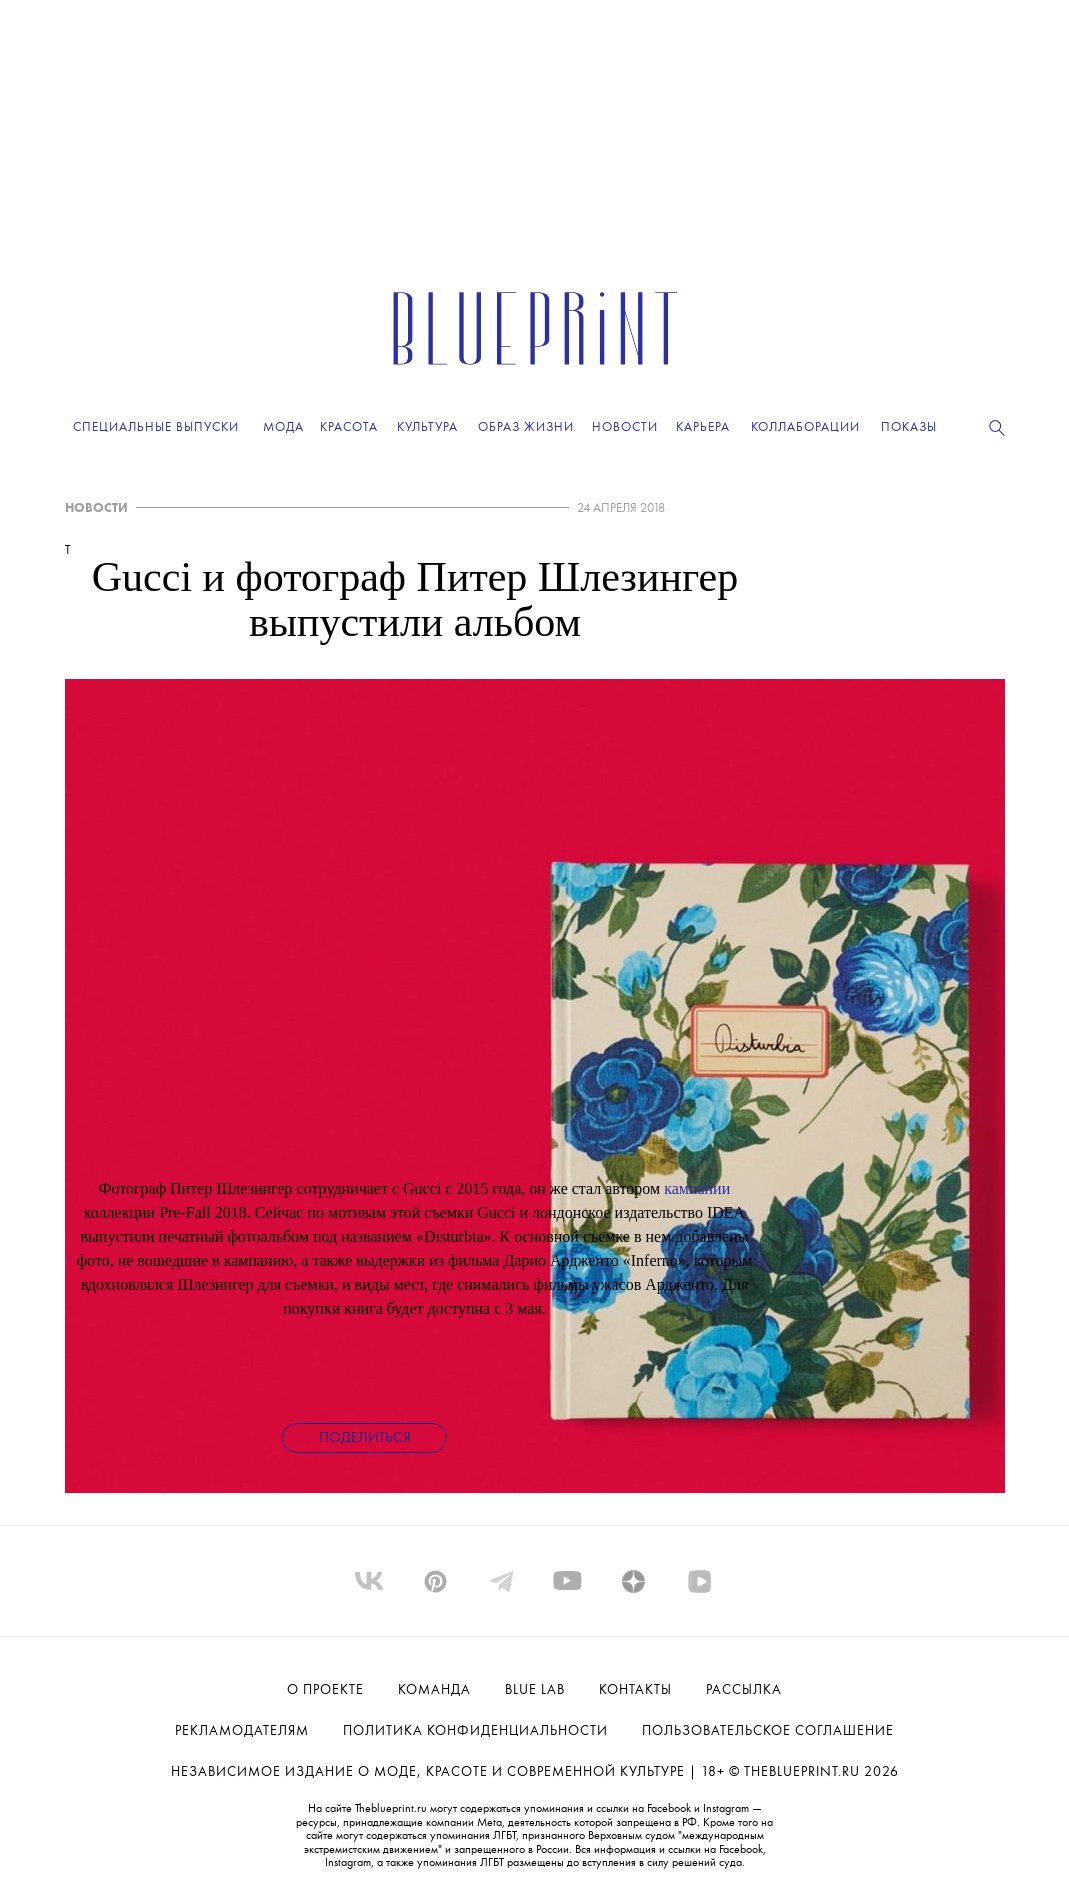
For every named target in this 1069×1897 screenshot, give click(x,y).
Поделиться (365, 1438)
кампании (697, 1188)
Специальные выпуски (156, 427)
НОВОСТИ (96, 508)
